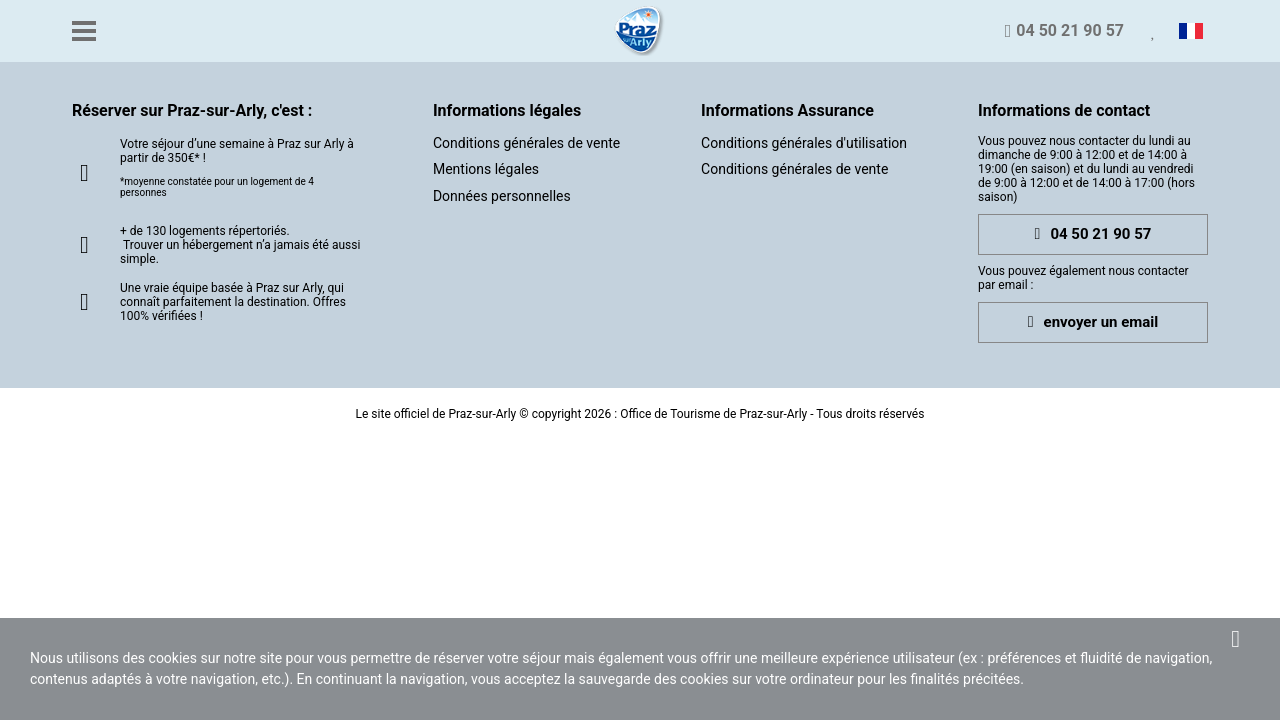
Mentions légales (486, 169)
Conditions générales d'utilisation (804, 143)
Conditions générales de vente (526, 143)
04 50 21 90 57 (1093, 234)
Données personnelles (502, 196)
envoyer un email (1093, 322)
